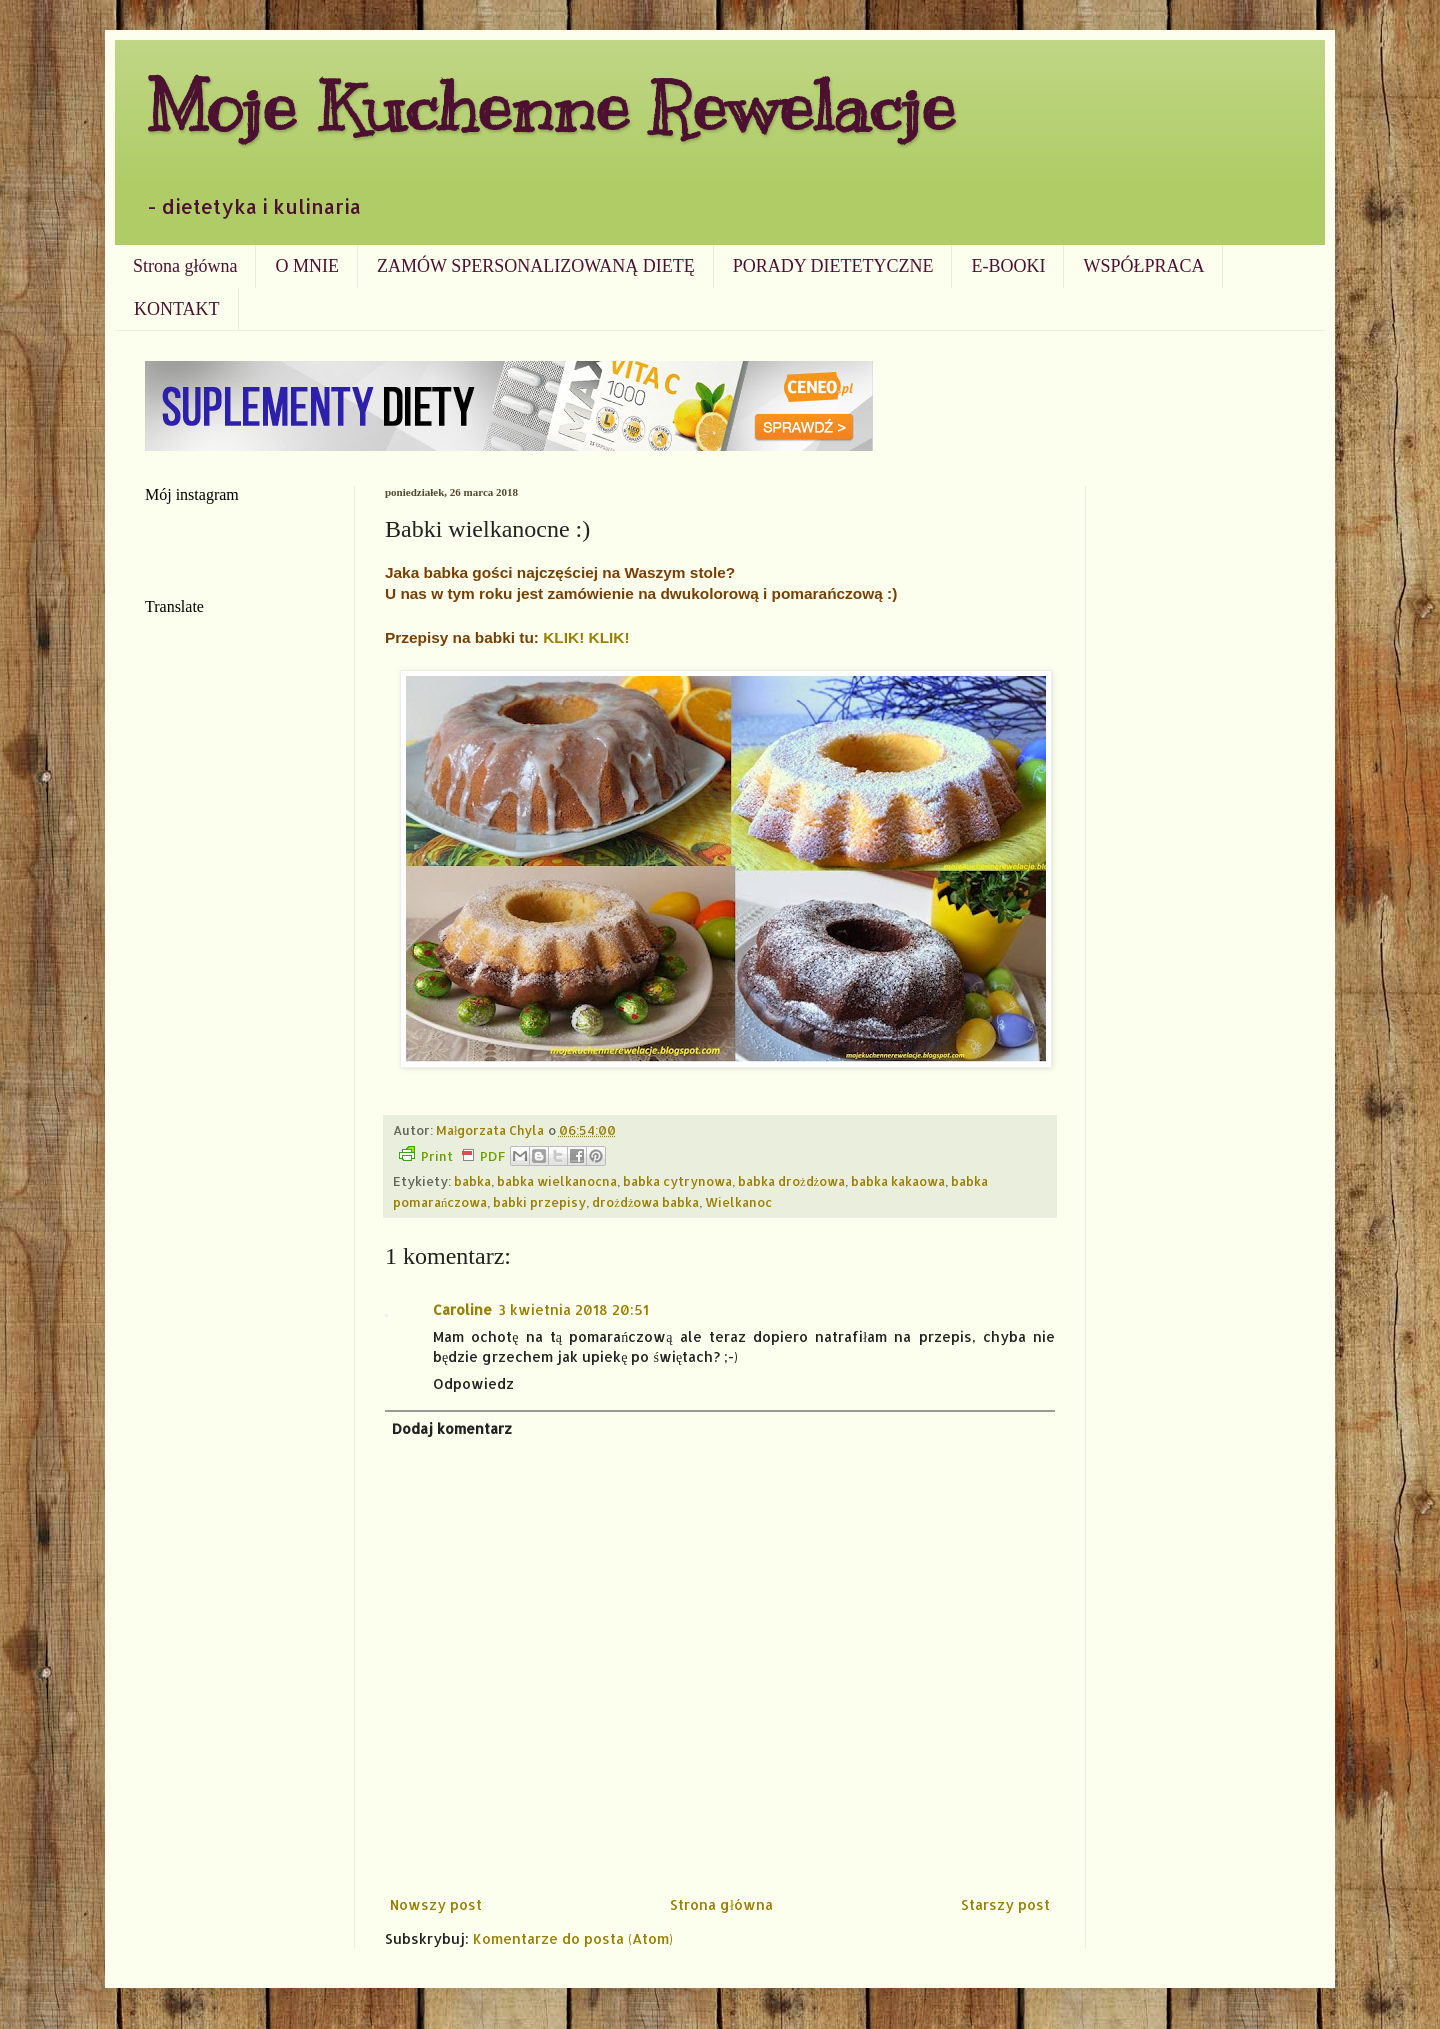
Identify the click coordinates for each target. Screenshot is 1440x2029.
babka (472, 1181)
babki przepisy (539, 1202)
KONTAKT (177, 309)
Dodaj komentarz (452, 1428)
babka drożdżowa (791, 1181)
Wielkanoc (738, 1202)
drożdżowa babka (645, 1202)
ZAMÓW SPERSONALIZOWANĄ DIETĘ (536, 266)
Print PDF (452, 1155)
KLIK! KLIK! (586, 637)
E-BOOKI (1008, 266)
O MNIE (307, 266)
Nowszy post (436, 1904)
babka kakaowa (898, 1181)
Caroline (462, 1309)
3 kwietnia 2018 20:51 (573, 1309)
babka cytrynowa (677, 1181)
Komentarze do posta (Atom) (573, 1938)
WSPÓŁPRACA (1143, 266)
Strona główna (185, 266)
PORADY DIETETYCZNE (833, 266)
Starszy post (1005, 1904)
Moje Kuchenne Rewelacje (550, 106)
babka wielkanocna (557, 1181)
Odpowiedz (473, 1383)
